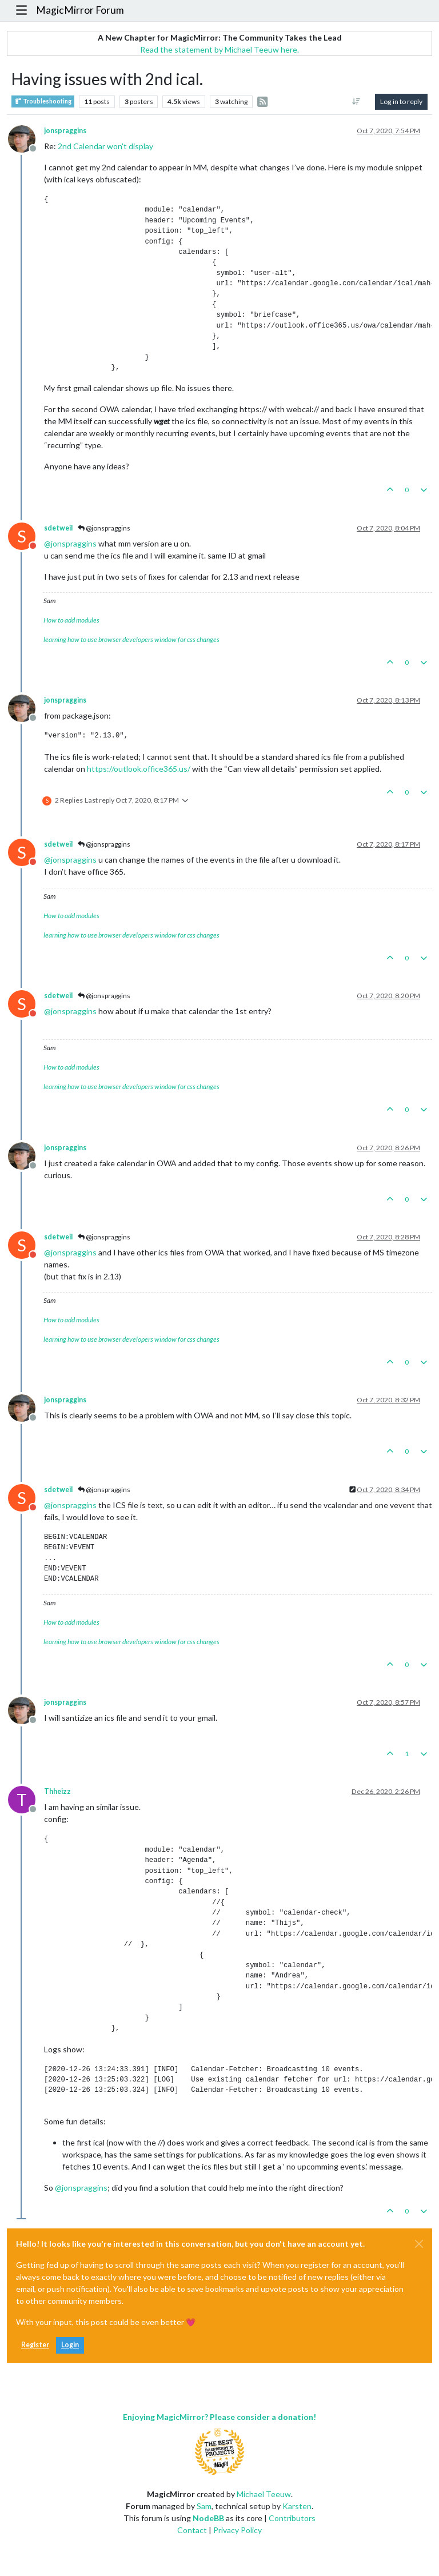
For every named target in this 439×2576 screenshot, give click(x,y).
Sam (204, 2506)
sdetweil (58, 528)
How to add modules (71, 620)
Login (70, 2344)
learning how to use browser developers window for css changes (131, 639)
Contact (192, 2530)
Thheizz (57, 1791)
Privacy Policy (237, 2530)
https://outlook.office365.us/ (138, 768)
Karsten (297, 2506)
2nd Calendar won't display (105, 146)
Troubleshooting (42, 101)
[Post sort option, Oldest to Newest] (356, 102)
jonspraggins (65, 130)
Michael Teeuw (264, 2494)
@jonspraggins (104, 528)
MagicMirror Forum (80, 10)
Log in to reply (401, 101)
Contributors (292, 2518)
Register (35, 2344)
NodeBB (208, 2518)
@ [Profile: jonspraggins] (70, 543)
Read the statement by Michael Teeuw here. (219, 49)
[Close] (419, 2243)
